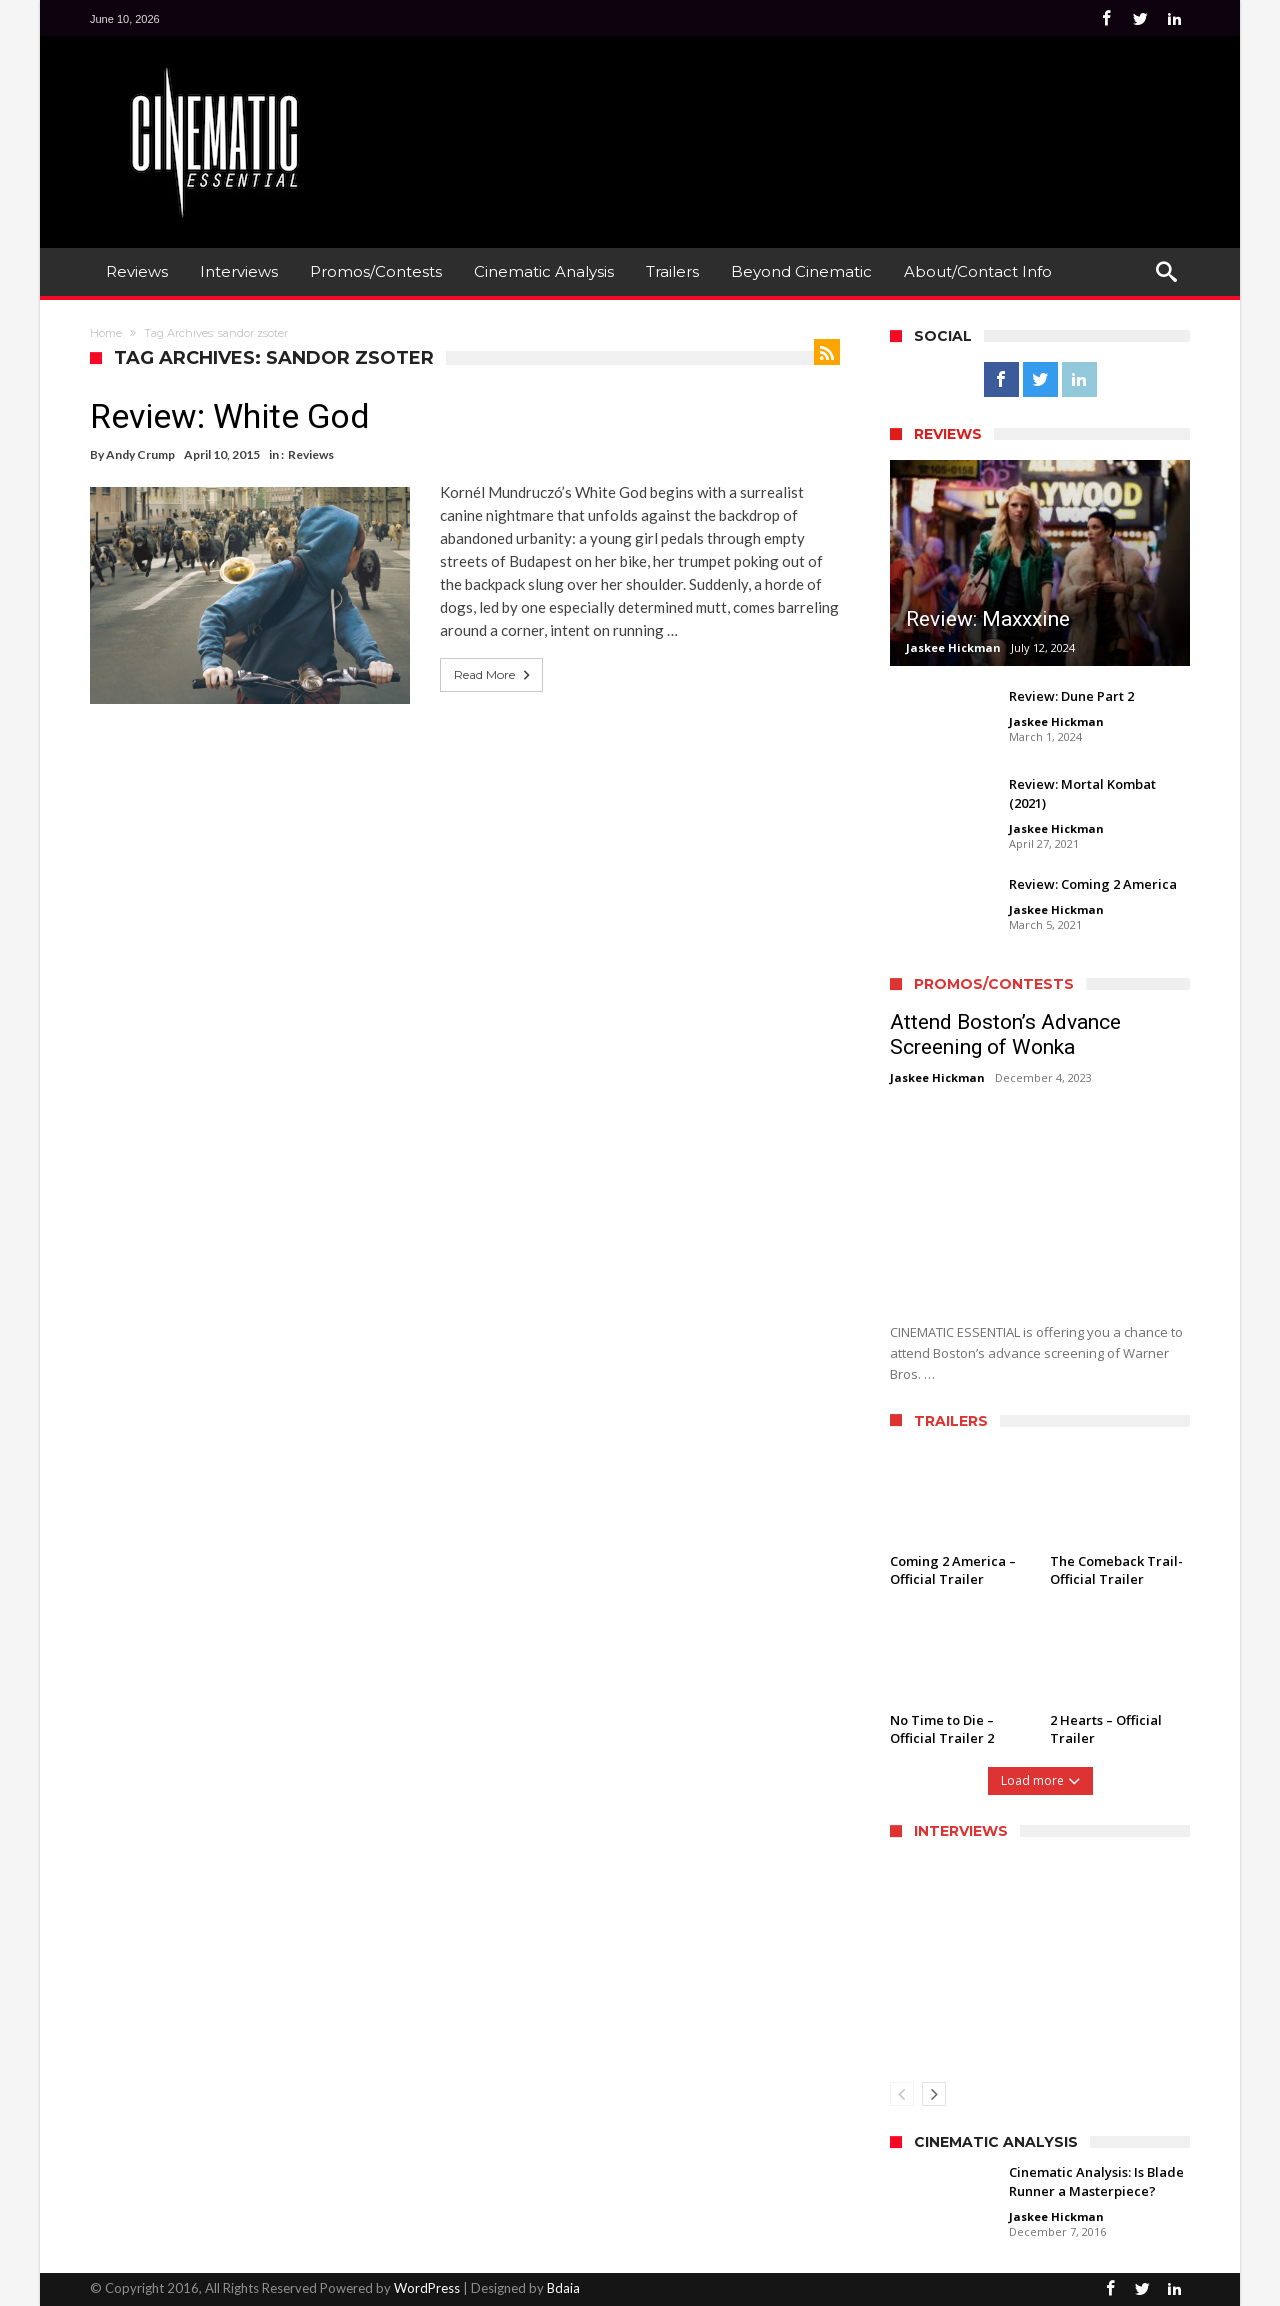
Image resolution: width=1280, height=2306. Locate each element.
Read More (494, 675)
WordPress (427, 2288)
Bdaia (563, 2288)
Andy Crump (140, 454)
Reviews (311, 454)
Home (106, 333)
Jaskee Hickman (953, 647)
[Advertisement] (826, 111)
